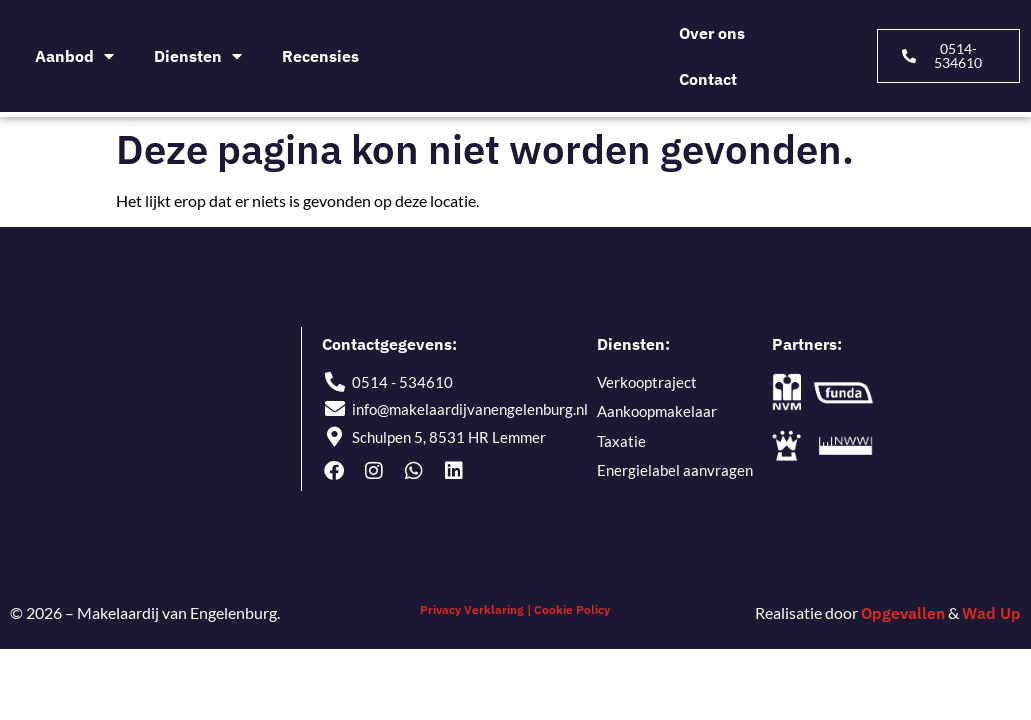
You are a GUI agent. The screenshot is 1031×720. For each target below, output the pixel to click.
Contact (708, 79)
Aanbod (74, 56)
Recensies (320, 56)
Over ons (712, 33)
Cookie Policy (572, 609)
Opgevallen (903, 613)
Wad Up (991, 613)
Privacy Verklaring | (476, 609)
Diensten (198, 56)
